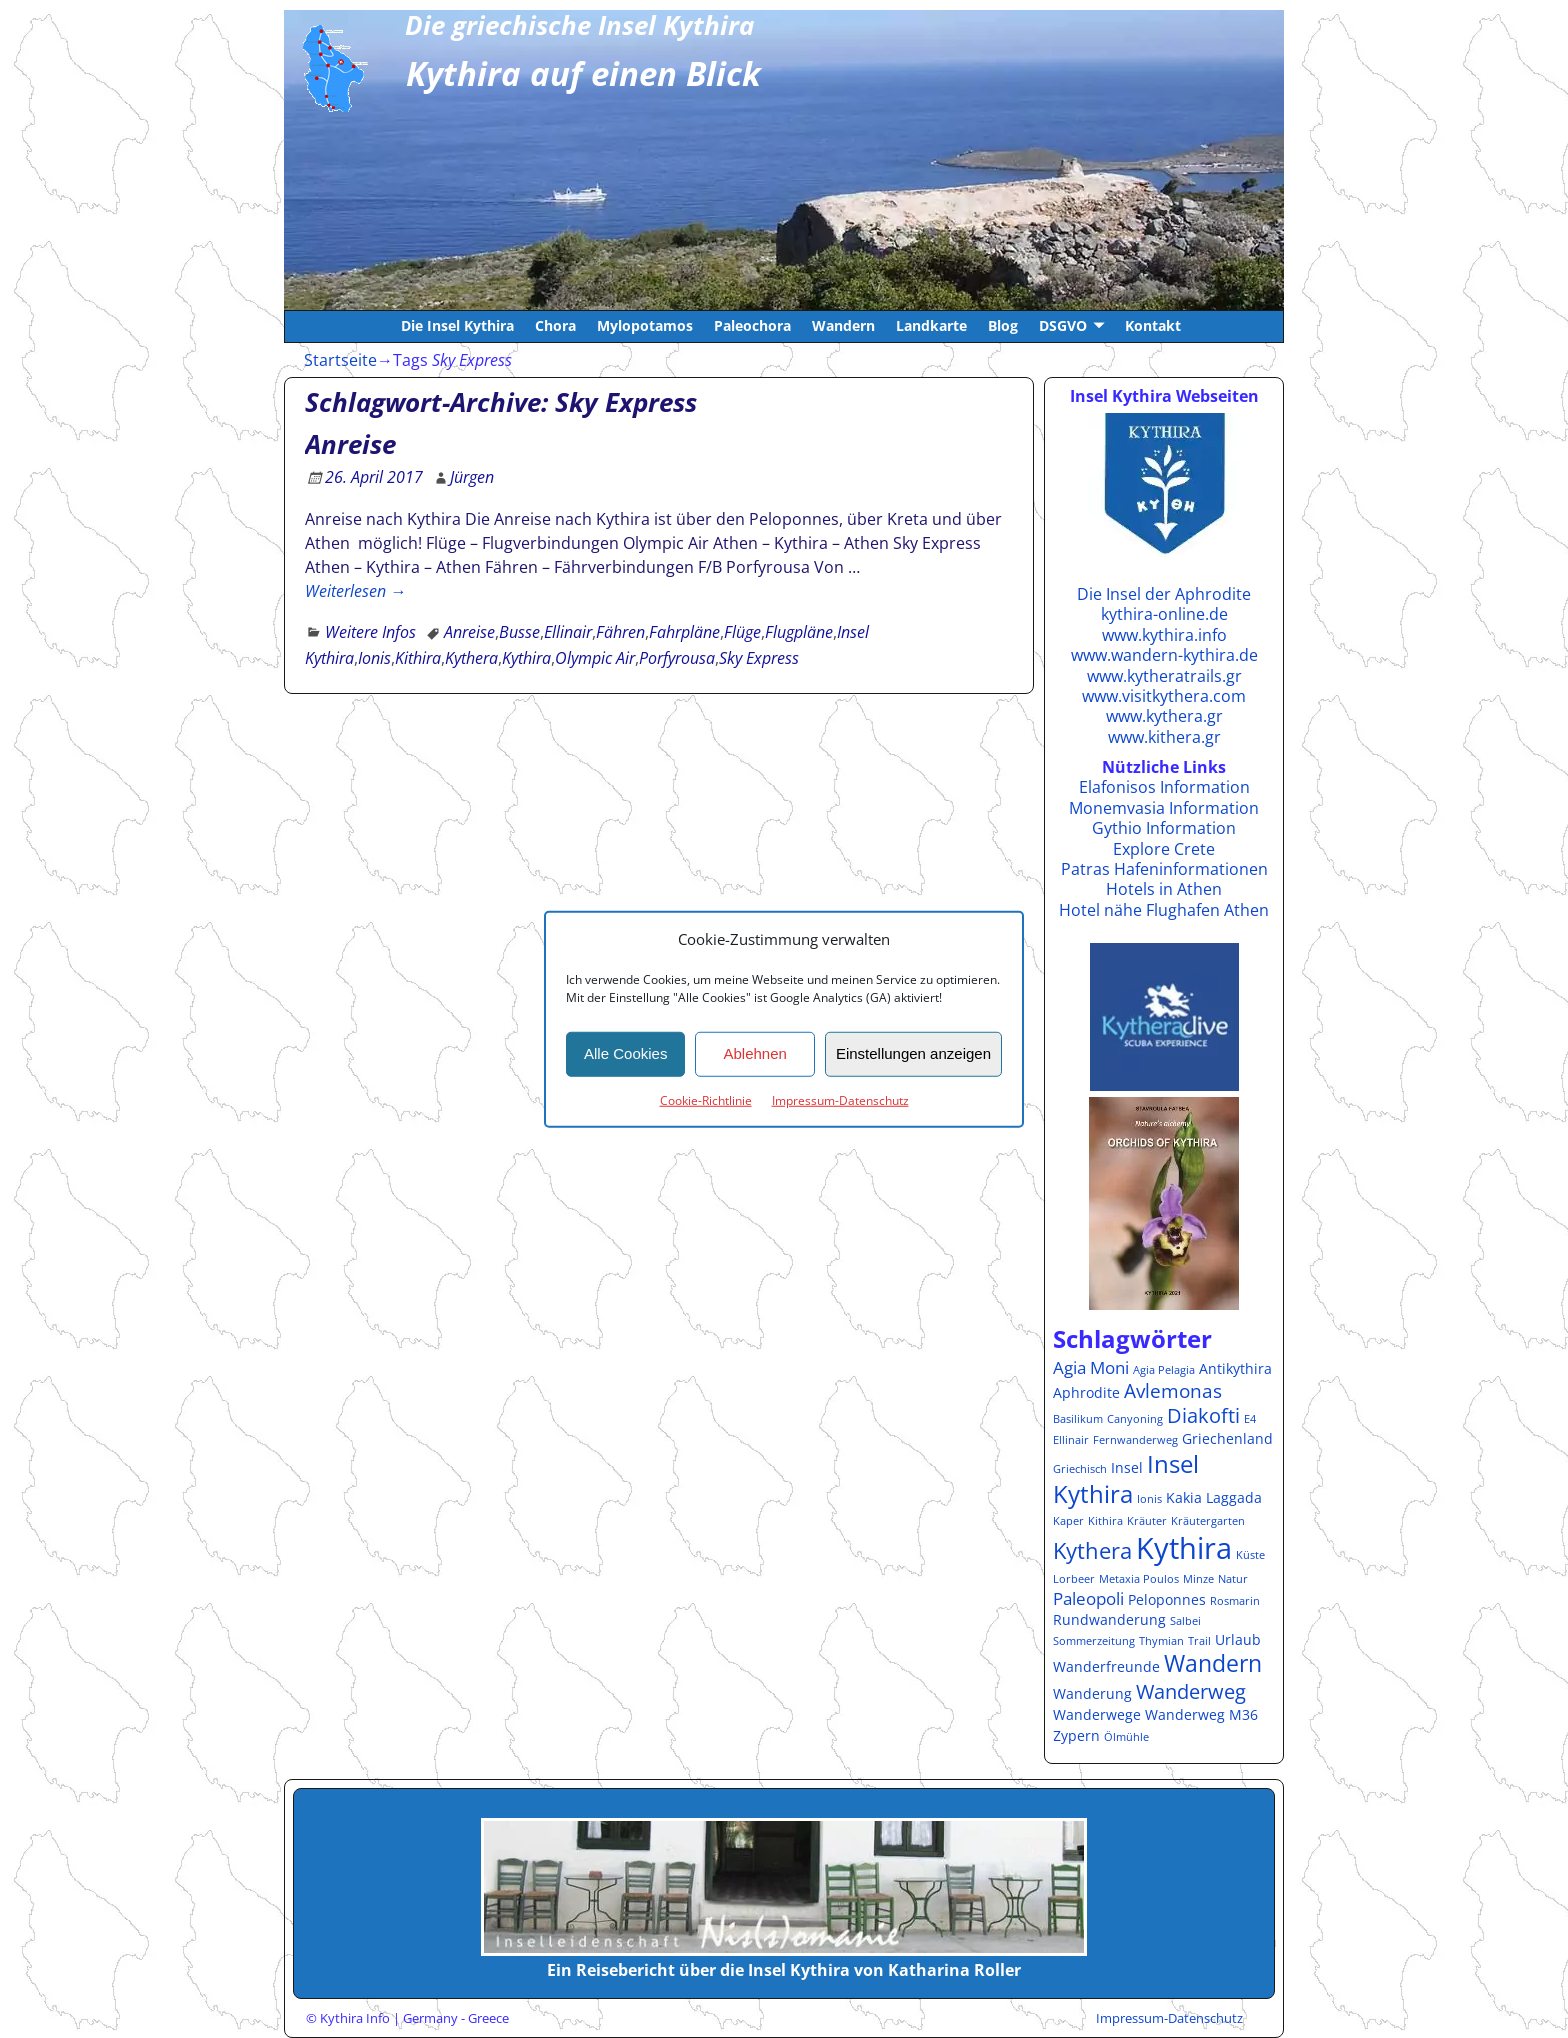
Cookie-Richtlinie (706, 1099)
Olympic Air (595, 658)
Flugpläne (799, 632)
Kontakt (1153, 325)
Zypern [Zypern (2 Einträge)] (1076, 1735)
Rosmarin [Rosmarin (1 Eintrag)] (1235, 1601)
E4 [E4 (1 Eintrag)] (1250, 1419)
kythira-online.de (1164, 614)
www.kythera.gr (1164, 716)
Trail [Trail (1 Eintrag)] (1199, 1641)
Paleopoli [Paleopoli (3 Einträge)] (1088, 1598)
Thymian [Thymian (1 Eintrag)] (1161, 1641)
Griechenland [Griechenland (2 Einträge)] (1227, 1438)
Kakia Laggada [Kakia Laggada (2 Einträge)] (1214, 1497)
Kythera (471, 658)
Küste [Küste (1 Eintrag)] (1250, 1555)
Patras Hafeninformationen (1164, 869)
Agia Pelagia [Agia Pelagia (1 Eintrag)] (1164, 1370)
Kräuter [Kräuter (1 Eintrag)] (1147, 1521)
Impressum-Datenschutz (840, 1099)
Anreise (350, 444)
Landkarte (931, 325)
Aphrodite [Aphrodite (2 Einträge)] (1086, 1392)
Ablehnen (754, 1053)
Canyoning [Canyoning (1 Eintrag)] (1135, 1419)
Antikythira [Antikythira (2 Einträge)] (1235, 1368)
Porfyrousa (677, 658)
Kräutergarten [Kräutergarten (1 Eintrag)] (1208, 1521)
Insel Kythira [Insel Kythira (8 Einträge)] (1126, 1479)
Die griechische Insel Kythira (579, 25)
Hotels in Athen (1164, 889)
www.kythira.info (1164, 635)
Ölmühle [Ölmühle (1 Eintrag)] (1126, 1737)
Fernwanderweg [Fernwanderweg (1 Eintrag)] (1135, 1440)
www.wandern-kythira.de (1164, 655)
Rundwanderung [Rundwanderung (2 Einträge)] (1109, 1619)
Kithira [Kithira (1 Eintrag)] (1105, 1521)
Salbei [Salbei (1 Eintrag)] (1185, 1621)
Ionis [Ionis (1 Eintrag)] (1149, 1499)
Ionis (374, 658)
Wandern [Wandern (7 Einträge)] (1213, 1663)
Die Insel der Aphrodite (1164, 594)
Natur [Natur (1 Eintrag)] (1233, 1579)
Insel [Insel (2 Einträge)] (1127, 1467)
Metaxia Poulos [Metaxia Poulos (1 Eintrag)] (1139, 1579)
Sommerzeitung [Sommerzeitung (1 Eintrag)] (1094, 1641)
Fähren (620, 632)
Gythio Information (1164, 828)
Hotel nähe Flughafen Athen (1164, 910)
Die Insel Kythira (457, 325)
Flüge (742, 632)
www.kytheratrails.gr (1164, 676)
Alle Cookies (625, 1053)
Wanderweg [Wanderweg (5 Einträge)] (1191, 1691)
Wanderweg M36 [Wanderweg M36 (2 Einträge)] (1201, 1714)
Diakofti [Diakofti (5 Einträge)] (1203, 1415)
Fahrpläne (684, 632)
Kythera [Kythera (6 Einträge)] (1092, 1550)
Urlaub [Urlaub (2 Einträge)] (1238, 1639)
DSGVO (1063, 325)
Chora (555, 325)
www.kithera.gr (1164, 737)
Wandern (843, 325)
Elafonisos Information (1164, 787)
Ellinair (568, 632)
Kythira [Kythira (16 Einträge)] (1184, 1548)
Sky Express (759, 658)
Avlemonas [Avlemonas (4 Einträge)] (1173, 1390)
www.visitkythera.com (1164, 696)
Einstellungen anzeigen (913, 1053)
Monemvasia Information (1164, 808)
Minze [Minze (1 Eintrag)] (1198, 1579)
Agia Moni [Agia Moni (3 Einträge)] (1091, 1367)
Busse (519, 632)
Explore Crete (1164, 849)
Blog (1003, 325)
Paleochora (752, 325)
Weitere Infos (370, 632)
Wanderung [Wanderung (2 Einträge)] (1092, 1693)
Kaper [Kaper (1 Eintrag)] (1068, 1521)
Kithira (418, 658)
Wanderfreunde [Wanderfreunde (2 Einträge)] (1106, 1666)
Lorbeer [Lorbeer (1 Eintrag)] (1074, 1579)
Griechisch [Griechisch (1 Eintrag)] (1080, 1469)
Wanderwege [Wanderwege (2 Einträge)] (1097, 1714)
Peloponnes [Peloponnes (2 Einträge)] (1167, 1599)
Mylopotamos (645, 325)
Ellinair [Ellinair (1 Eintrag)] (1071, 1440)
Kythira (526, 658)
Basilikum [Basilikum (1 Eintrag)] (1078, 1419)
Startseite (340, 360)
